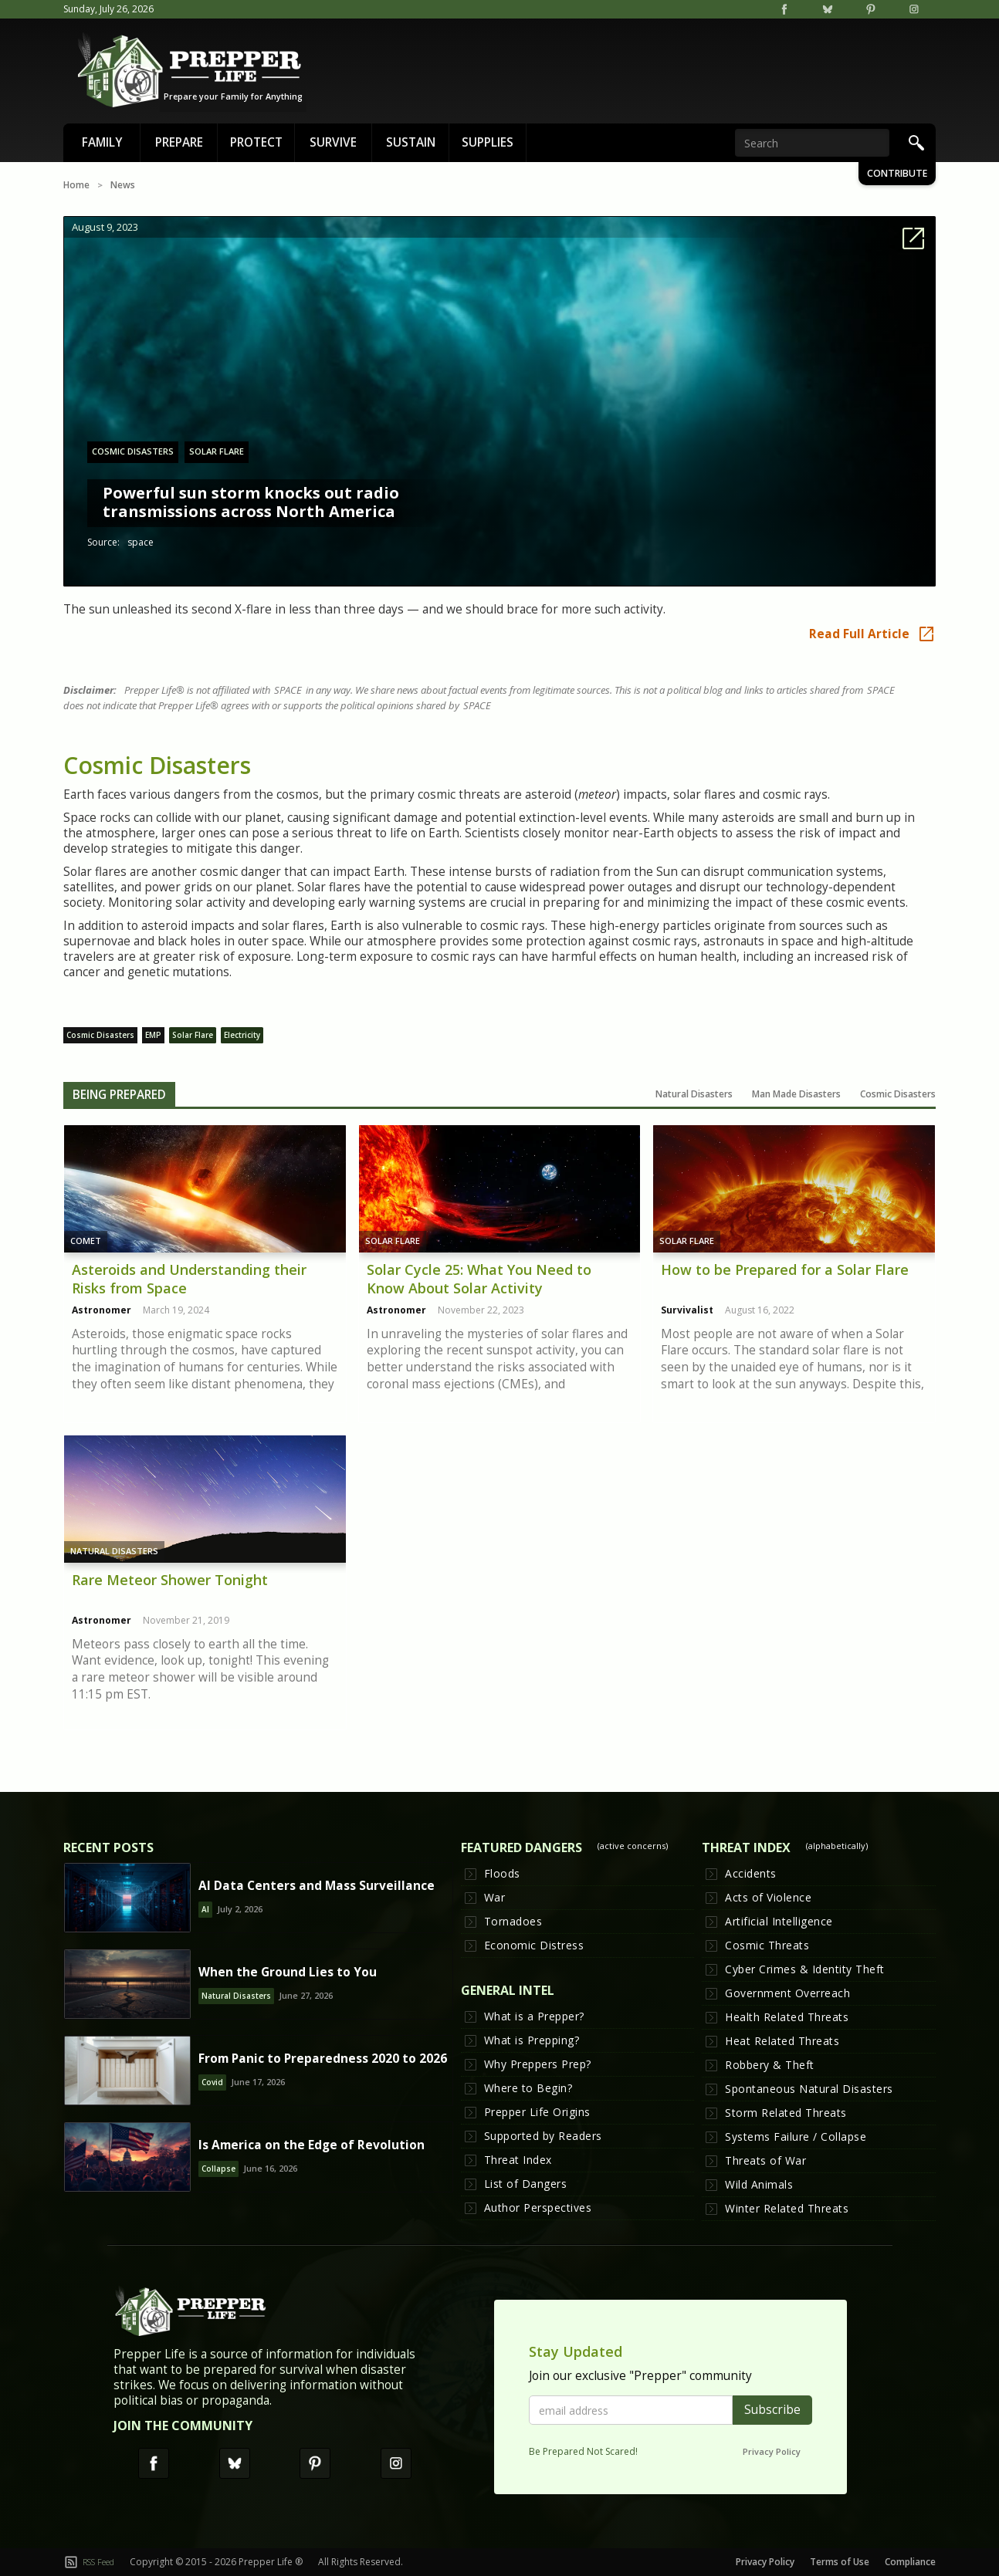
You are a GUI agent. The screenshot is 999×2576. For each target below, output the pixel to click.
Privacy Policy (772, 2451)
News (122, 184)
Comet (85, 1240)
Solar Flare (392, 1240)
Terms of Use (839, 2561)
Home (76, 184)
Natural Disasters (114, 1551)
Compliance (910, 2561)
